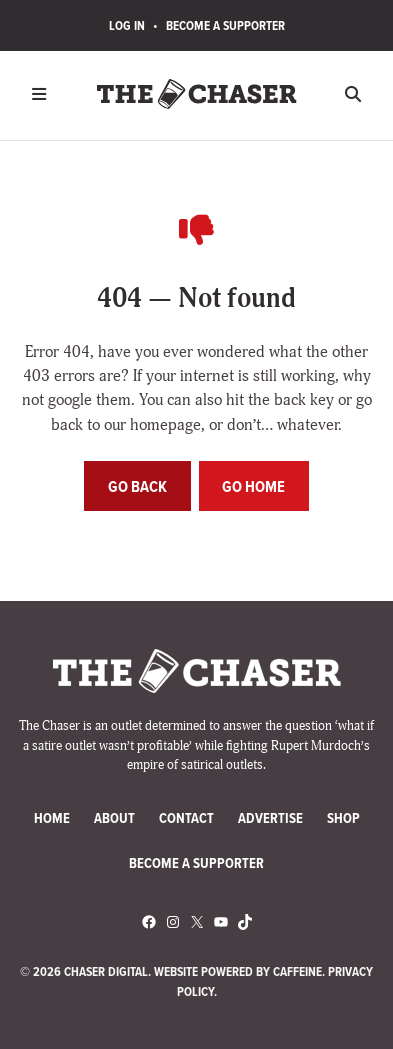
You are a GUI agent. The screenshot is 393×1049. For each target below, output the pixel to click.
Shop (343, 818)
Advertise (270, 818)
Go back (137, 486)
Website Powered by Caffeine (238, 971)
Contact (186, 818)
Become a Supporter (225, 25)
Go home (253, 486)
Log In (127, 25)
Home (52, 818)
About (114, 818)
